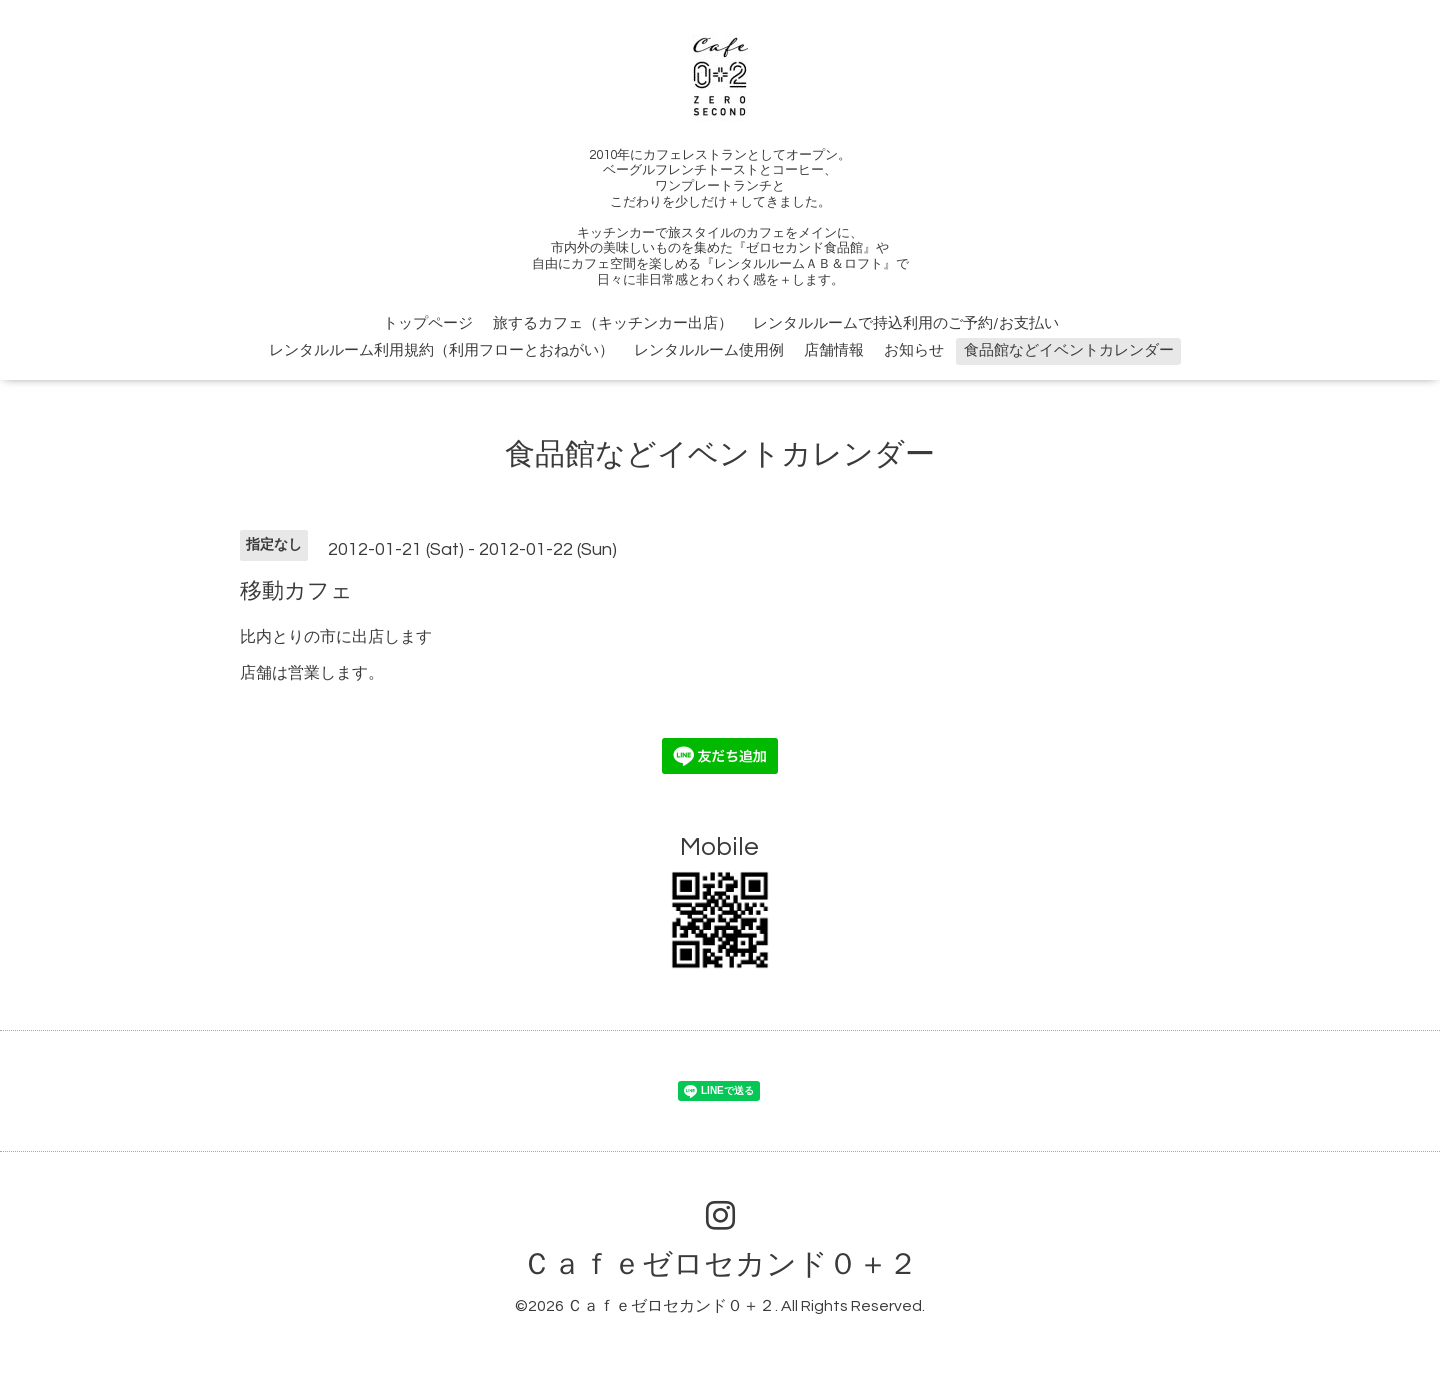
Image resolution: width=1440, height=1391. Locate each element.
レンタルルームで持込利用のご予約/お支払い (906, 323)
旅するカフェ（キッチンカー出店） (613, 323)
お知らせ (914, 350)
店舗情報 (834, 350)
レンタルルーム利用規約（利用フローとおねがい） (441, 350)
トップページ (428, 323)
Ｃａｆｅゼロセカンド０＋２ (720, 1264)
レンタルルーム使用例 (709, 350)
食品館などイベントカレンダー (1069, 350)
